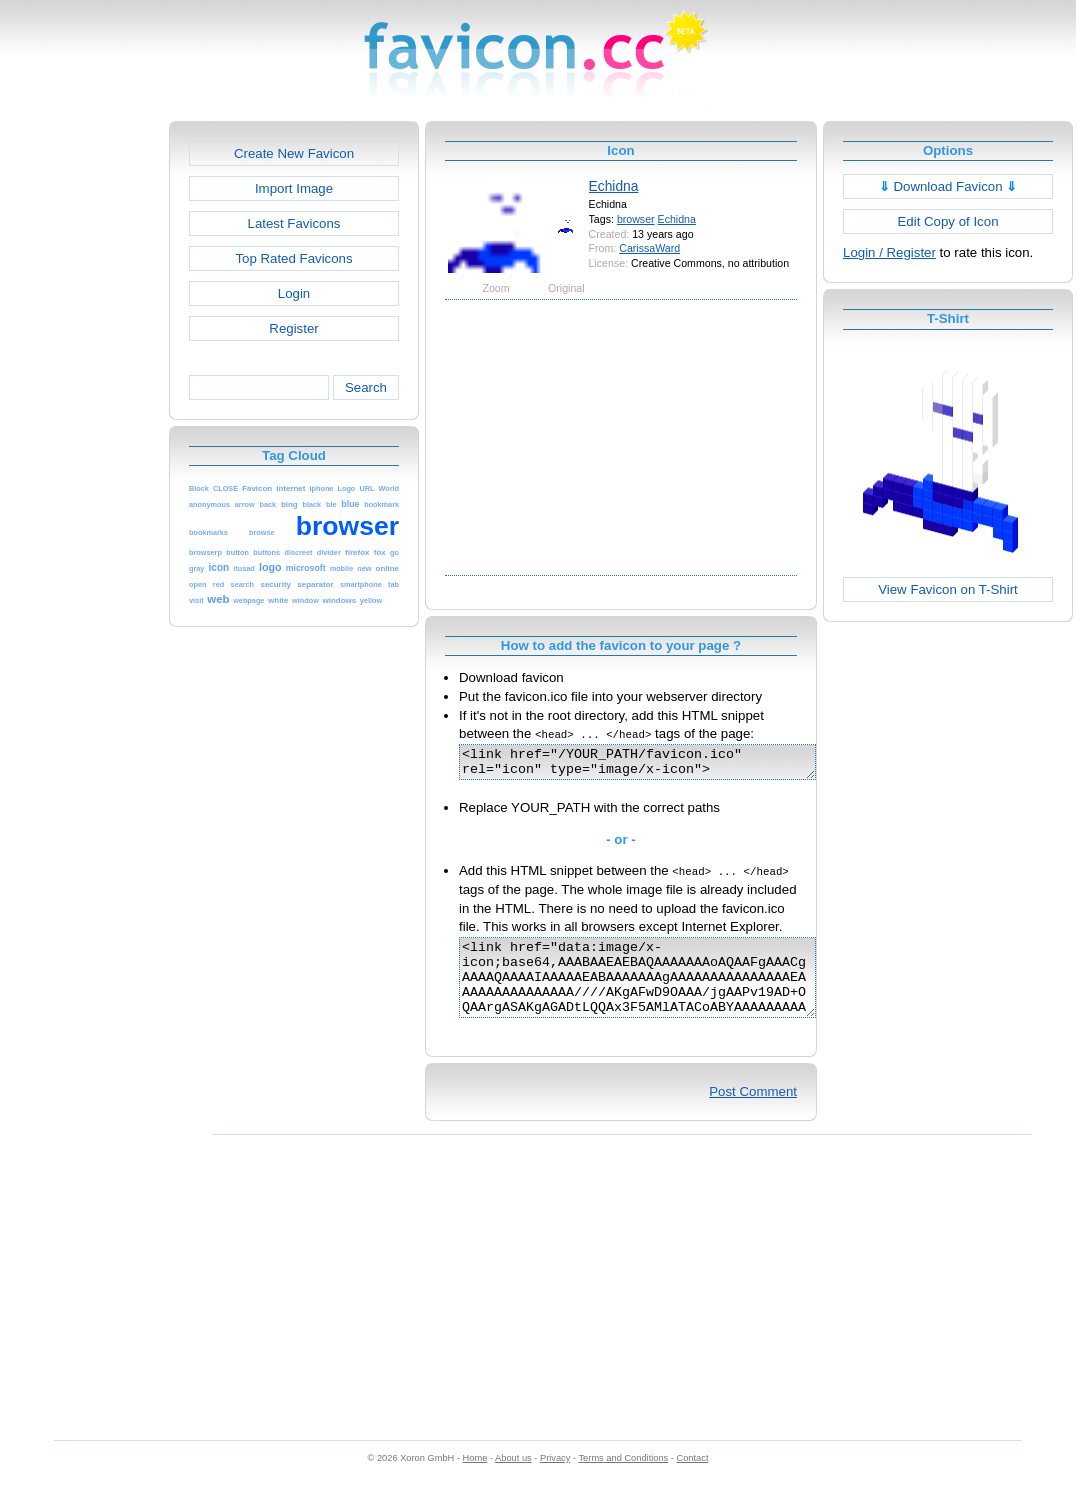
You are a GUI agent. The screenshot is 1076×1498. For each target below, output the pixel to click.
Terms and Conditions (623, 1479)
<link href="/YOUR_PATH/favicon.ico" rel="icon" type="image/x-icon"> (658, 765)
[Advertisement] (83, 421)
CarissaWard (649, 248)
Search (366, 387)
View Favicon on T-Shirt (948, 589)
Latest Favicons (294, 223)
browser (636, 219)
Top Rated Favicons (293, 258)
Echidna (614, 186)
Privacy (555, 1479)
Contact (693, 1479)
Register (293, 328)
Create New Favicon (294, 153)
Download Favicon (948, 186)
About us (513, 1479)
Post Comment (753, 1112)
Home (475, 1479)
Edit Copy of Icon (947, 221)
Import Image (294, 188)
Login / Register (889, 252)
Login (294, 293)
